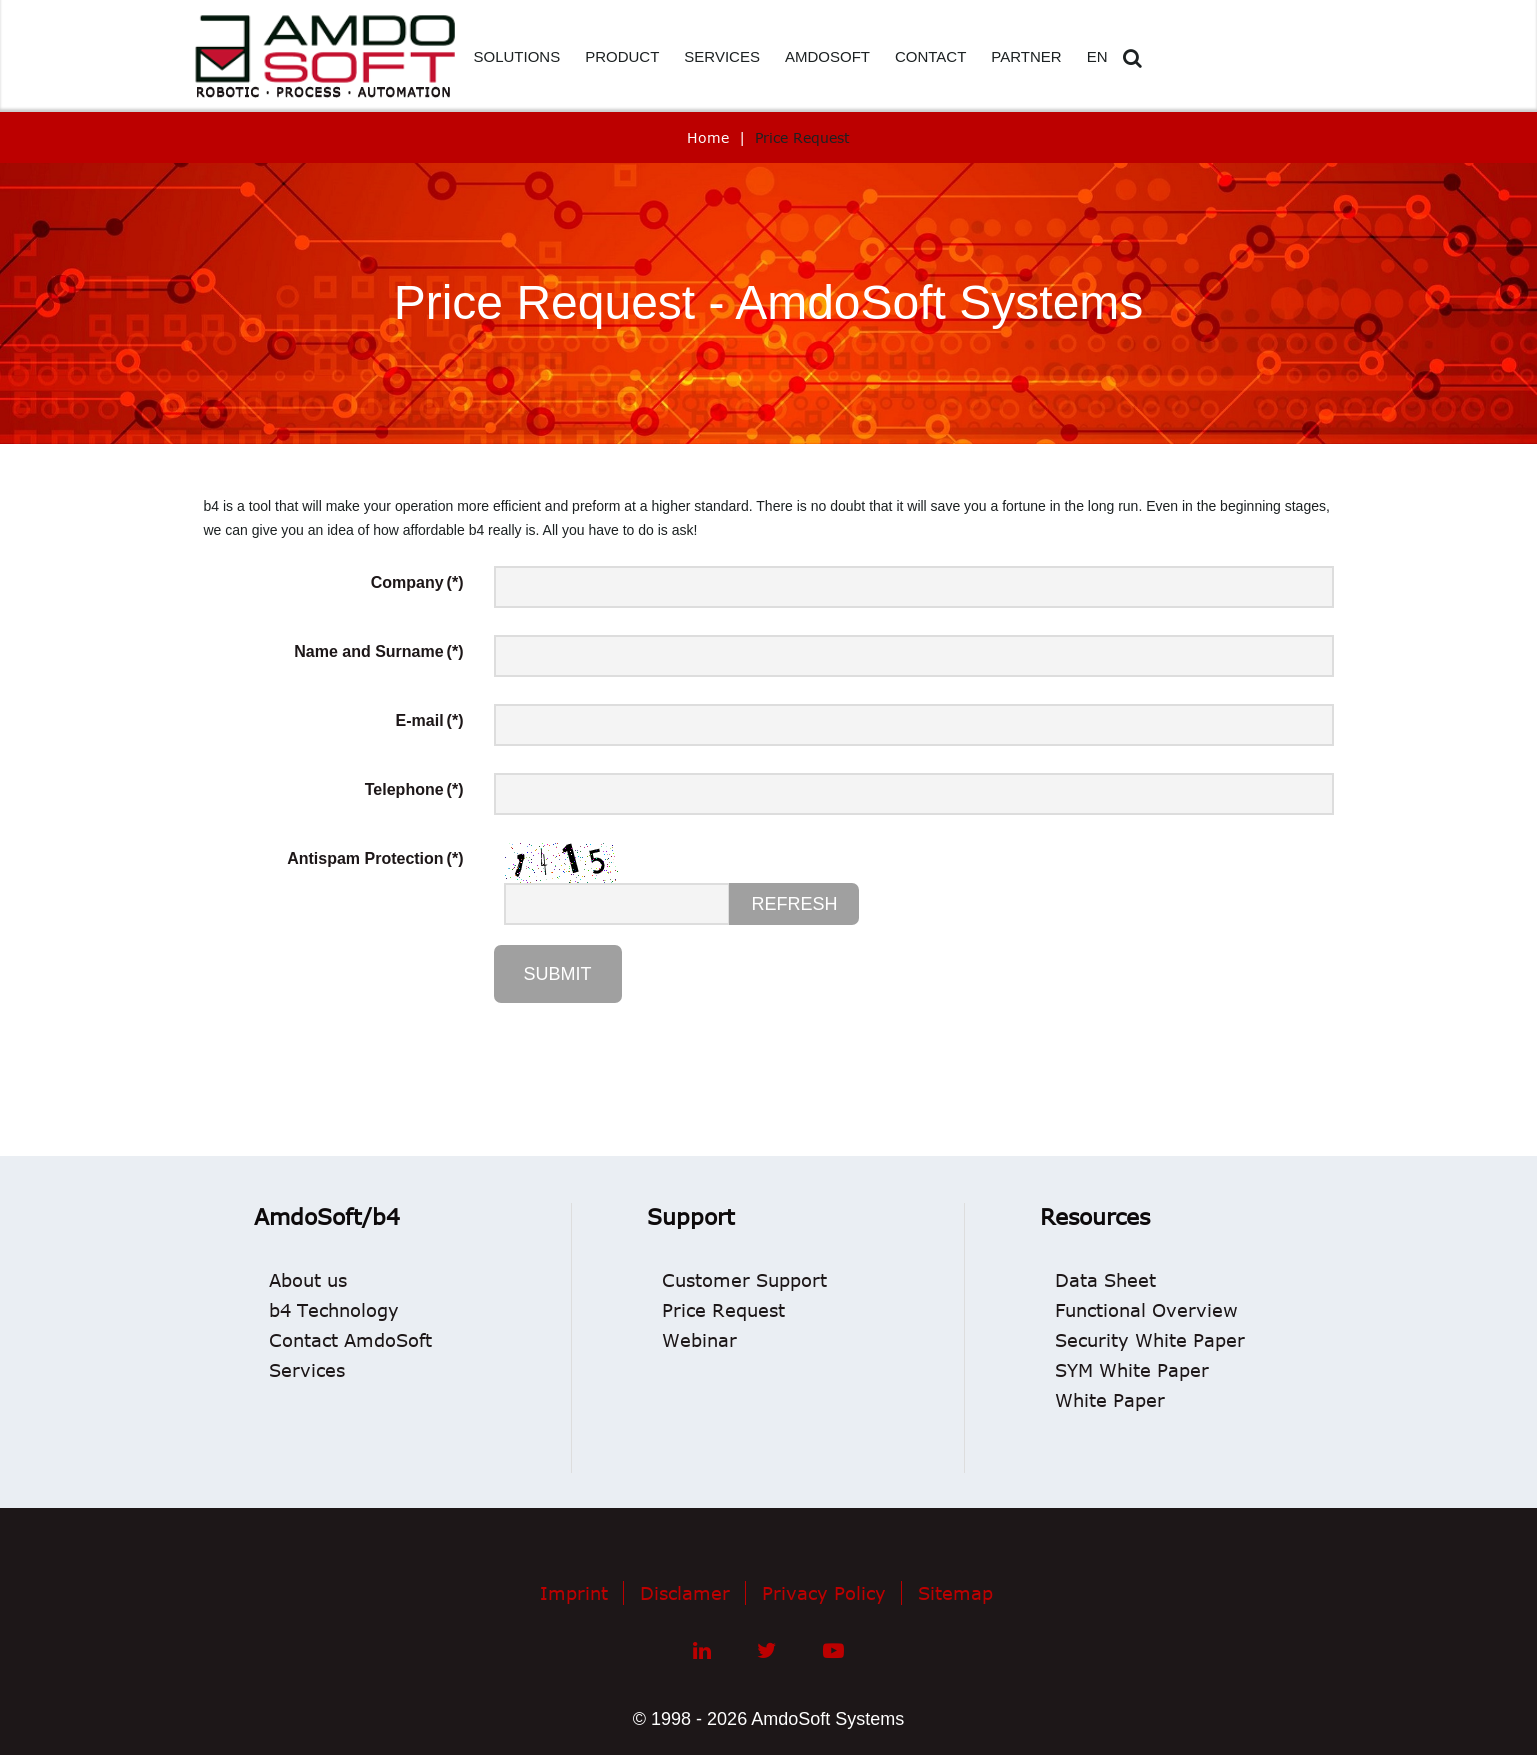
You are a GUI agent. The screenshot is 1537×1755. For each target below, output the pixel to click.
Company (417, 582)
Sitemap (955, 1593)
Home (708, 137)
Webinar (699, 1340)
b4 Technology (334, 1310)
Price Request (723, 1310)
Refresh (794, 904)
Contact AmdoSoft (350, 1340)
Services (307, 1370)
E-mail (430, 720)
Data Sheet (1105, 1280)
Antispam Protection (375, 858)
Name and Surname (378, 651)
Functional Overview (1146, 1310)
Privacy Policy (824, 1593)
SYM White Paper (1132, 1370)
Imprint (574, 1593)
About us (308, 1280)
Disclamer (685, 1593)
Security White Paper (1150, 1340)
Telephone (414, 789)
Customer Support (744, 1280)
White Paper (1110, 1400)
